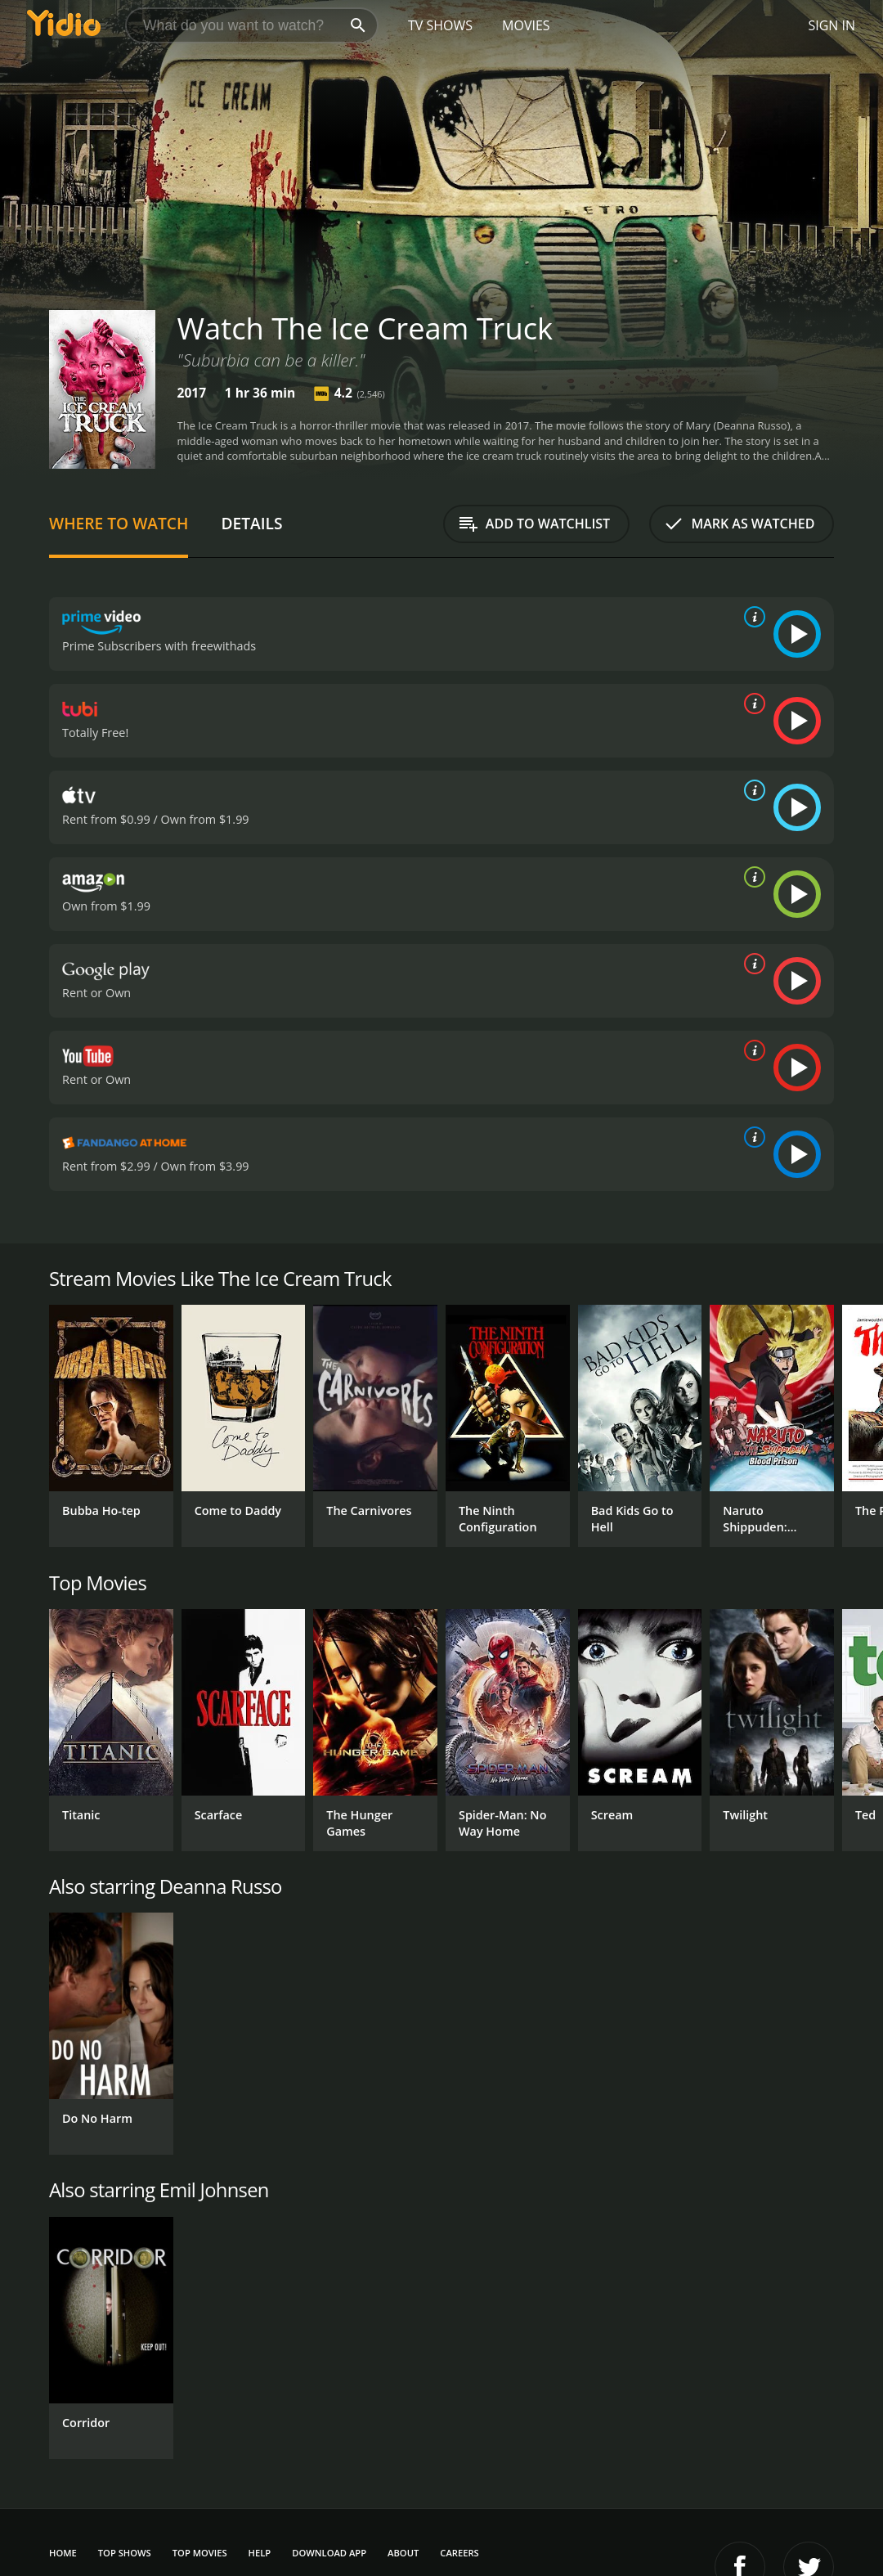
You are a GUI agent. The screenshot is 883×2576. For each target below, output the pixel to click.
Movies (526, 25)
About (403, 2553)
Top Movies (200, 2553)
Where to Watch (118, 523)
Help (260, 2553)
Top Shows (124, 2553)
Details (251, 523)
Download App (329, 2553)
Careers (459, 2553)
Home (63, 2553)
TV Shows (440, 25)
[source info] (751, 616)
